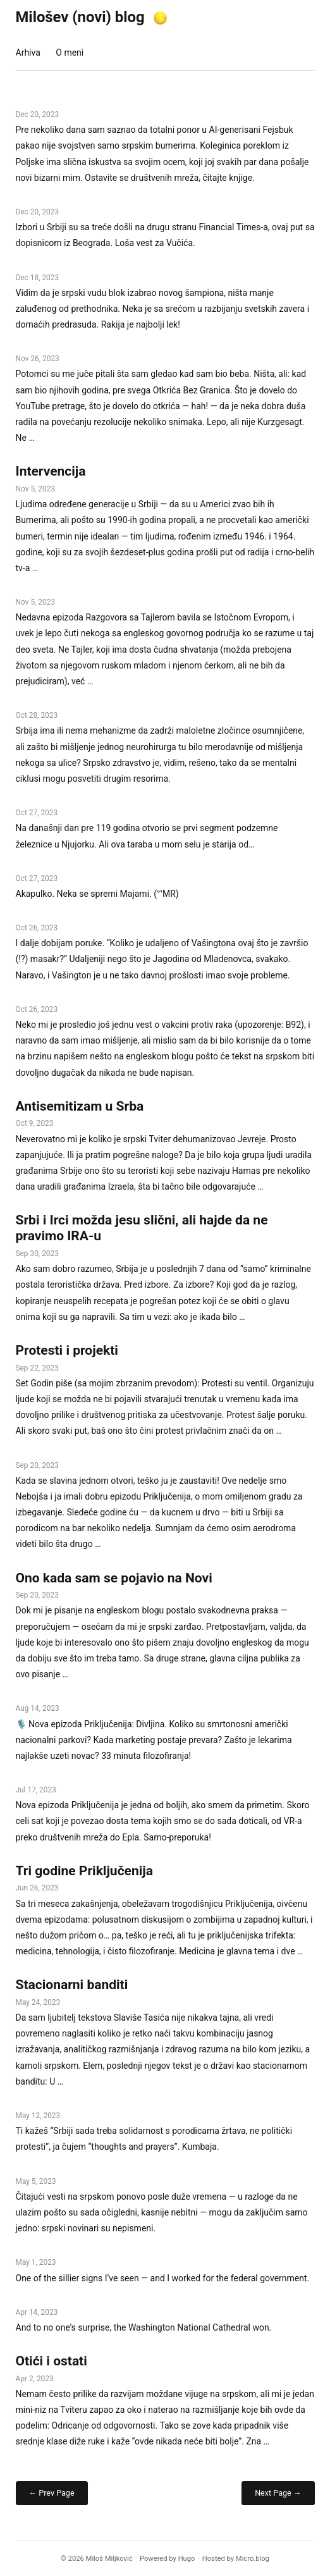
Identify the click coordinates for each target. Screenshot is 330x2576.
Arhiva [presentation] (28, 52)
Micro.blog (252, 2558)
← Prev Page (52, 2493)
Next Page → (278, 2493)
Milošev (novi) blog (80, 17)
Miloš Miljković (109, 2558)
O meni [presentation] (69, 52)
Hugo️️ (186, 2558)
